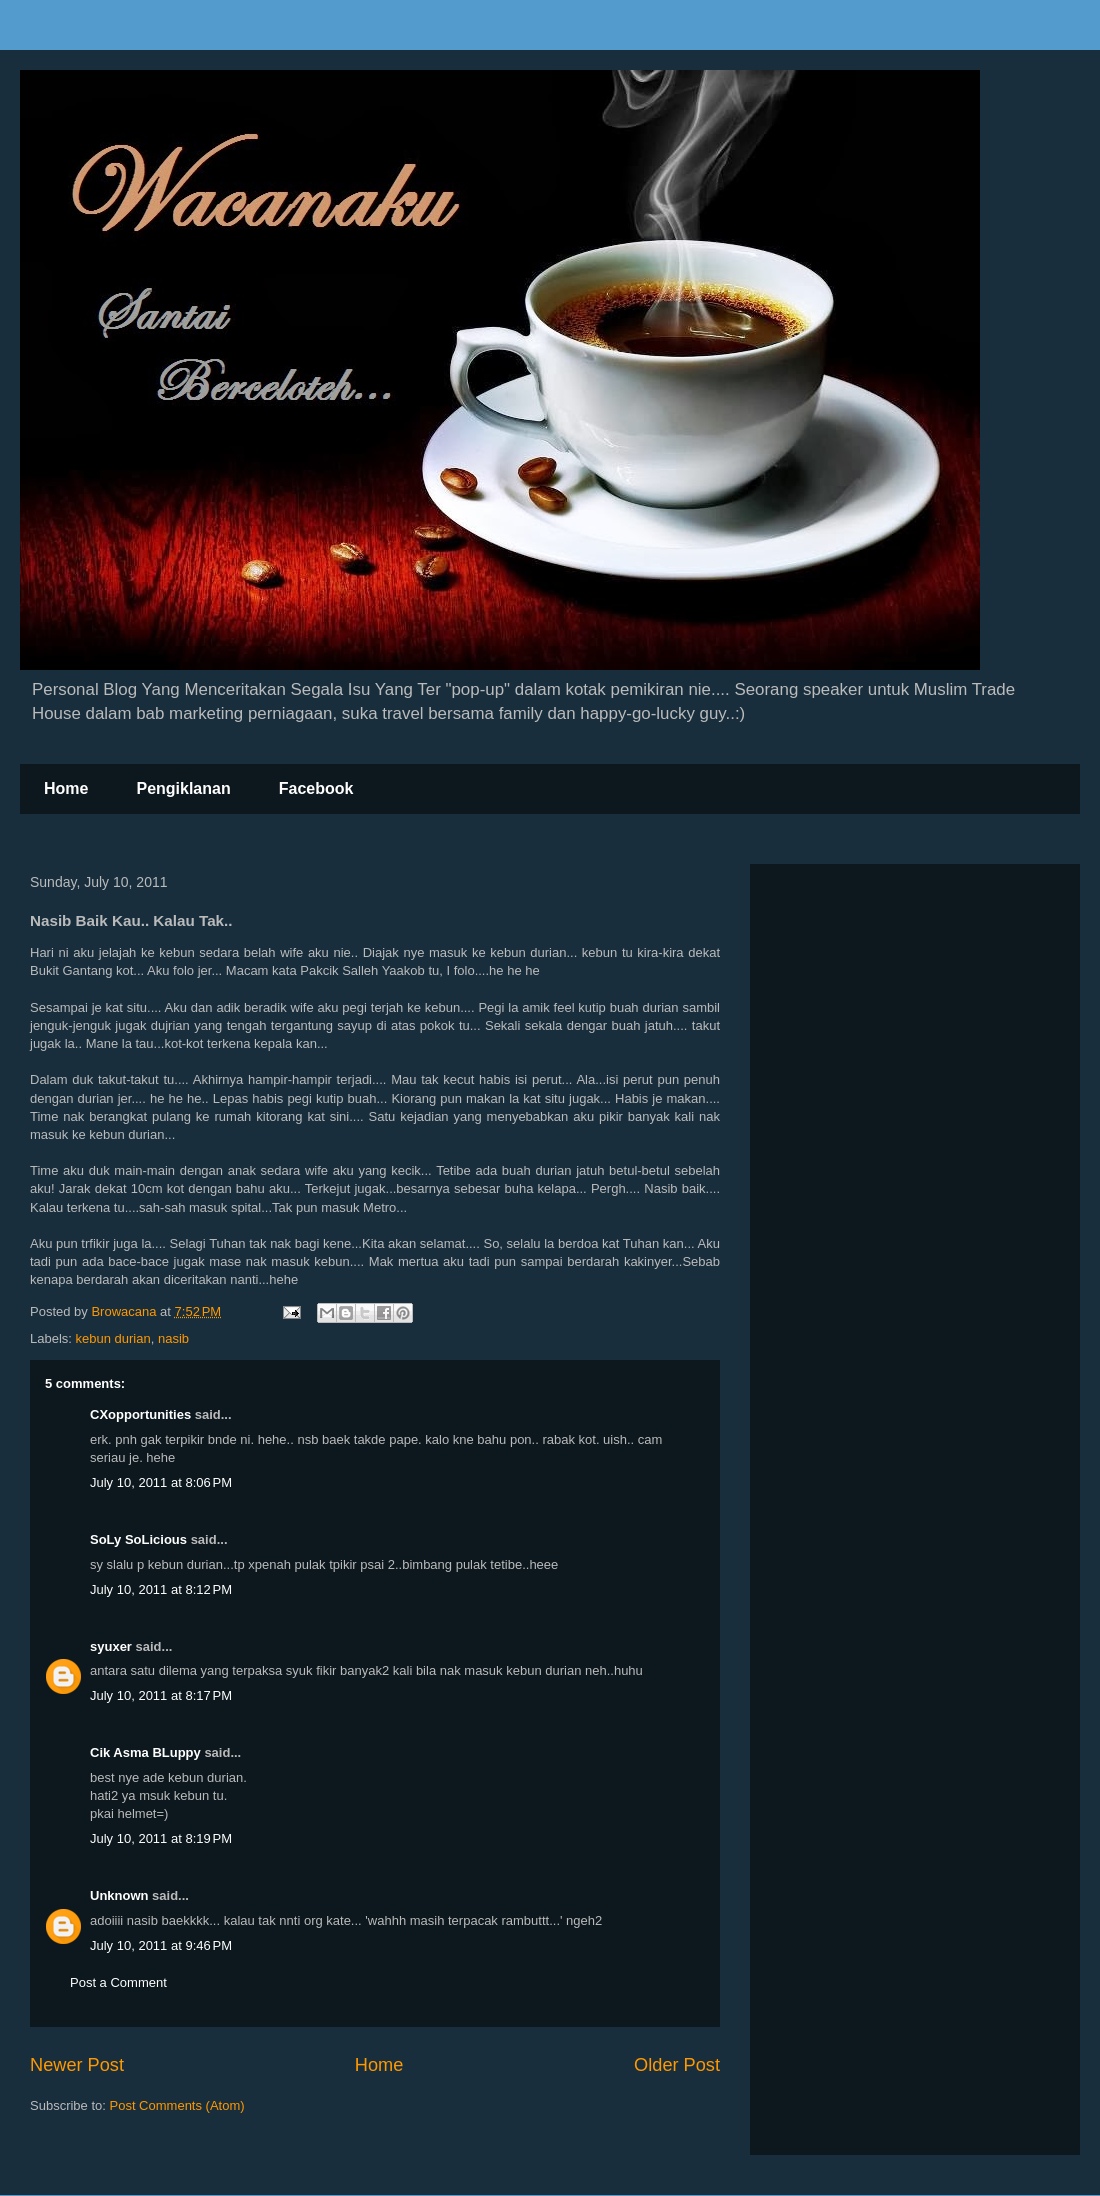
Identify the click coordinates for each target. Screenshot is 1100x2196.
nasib (173, 1338)
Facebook (316, 788)
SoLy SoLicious (138, 1539)
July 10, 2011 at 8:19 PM (161, 1838)
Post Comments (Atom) (177, 2105)
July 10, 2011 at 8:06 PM (161, 1482)
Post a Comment (118, 1982)
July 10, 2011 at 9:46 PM (161, 1945)
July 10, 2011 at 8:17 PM (161, 1695)
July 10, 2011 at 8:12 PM (161, 1589)
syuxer (111, 1646)
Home (66, 788)
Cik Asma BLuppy (145, 1752)
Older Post (677, 2065)
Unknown (119, 1895)
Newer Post (77, 2065)
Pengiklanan (183, 788)
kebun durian (113, 1338)
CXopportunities (140, 1414)
